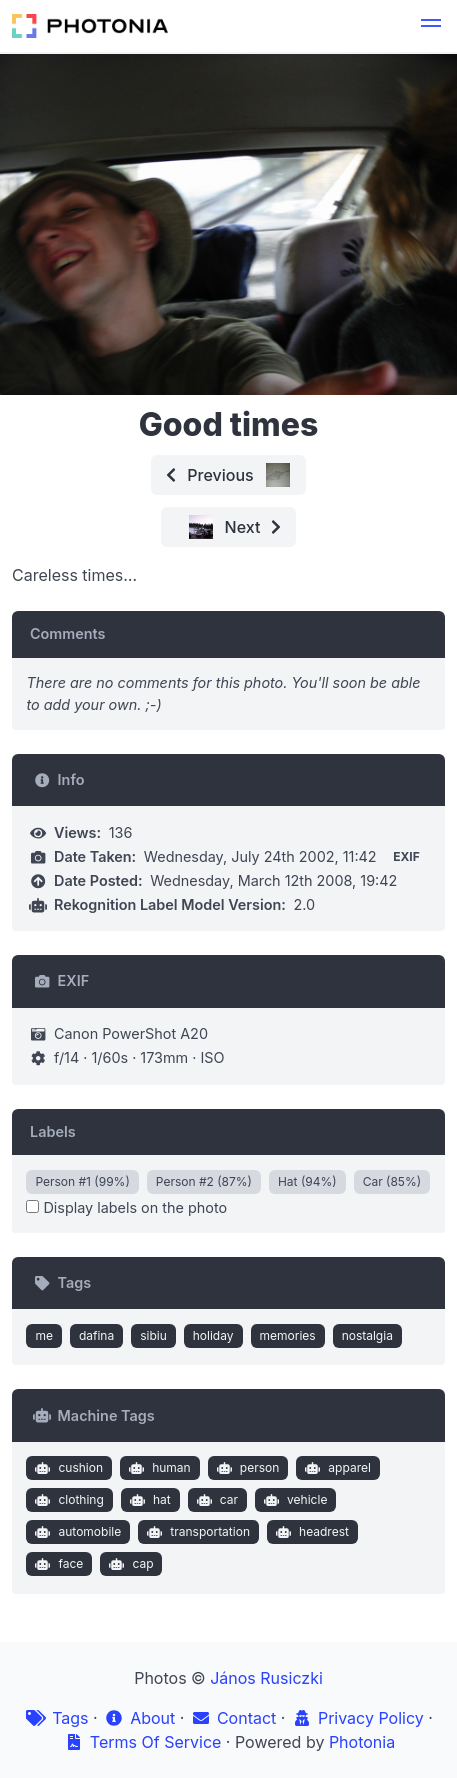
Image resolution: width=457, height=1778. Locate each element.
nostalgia (367, 1335)
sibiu (153, 1335)
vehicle (294, 1500)
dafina (96, 1335)
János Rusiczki (266, 1678)
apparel (336, 1468)
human (158, 1468)
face (57, 1564)
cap (129, 1564)
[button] (431, 26)
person (245, 1468)
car (215, 1500)
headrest (309, 1532)
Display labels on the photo (126, 1207)
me (44, 1335)
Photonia (362, 1742)
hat (147, 1500)
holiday (213, 1335)
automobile (76, 1532)
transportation (196, 1532)
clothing (67, 1500)
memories (288, 1335)
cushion (67, 1468)
